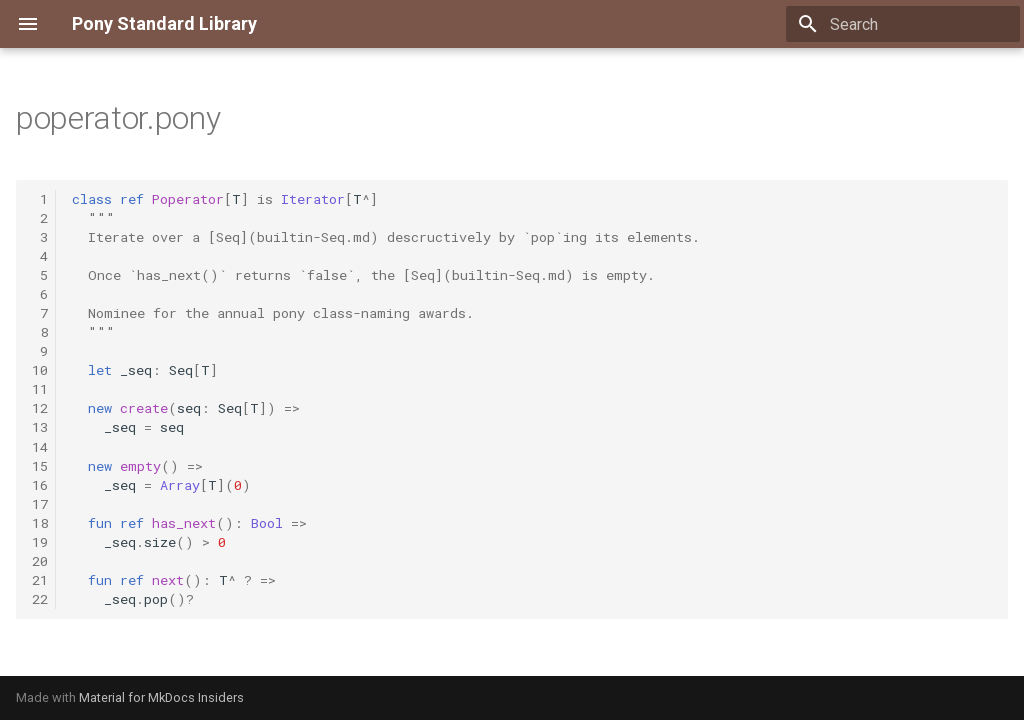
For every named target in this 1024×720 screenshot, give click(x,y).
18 (40, 523)
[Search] (903, 24)
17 (40, 504)
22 (40, 599)
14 (40, 447)
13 (40, 427)
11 (40, 389)
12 (40, 408)
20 (40, 561)
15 (40, 466)
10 (40, 370)
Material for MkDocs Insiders (161, 697)
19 (40, 542)
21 (40, 580)
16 (40, 485)
